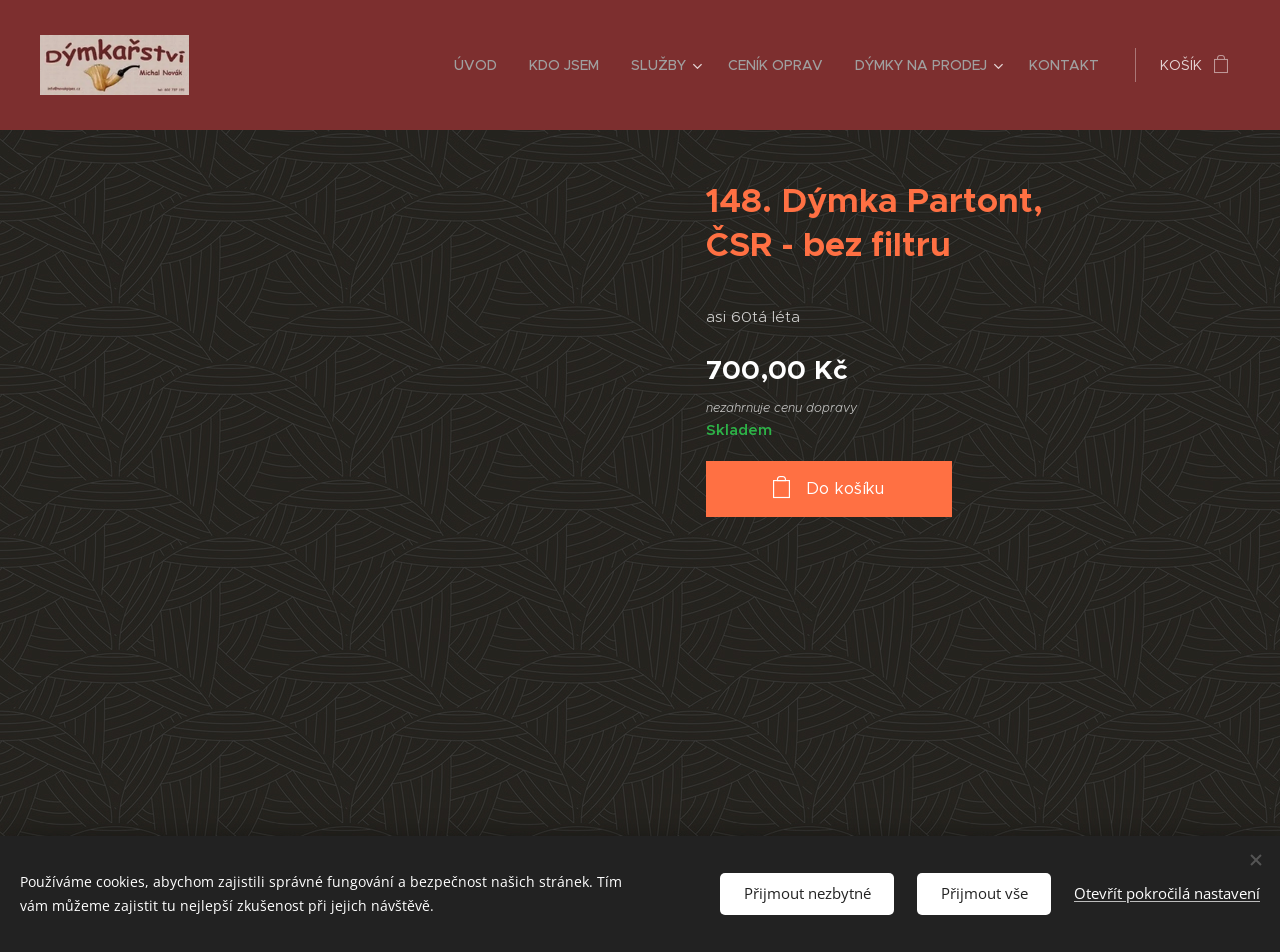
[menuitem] (481, 65)
